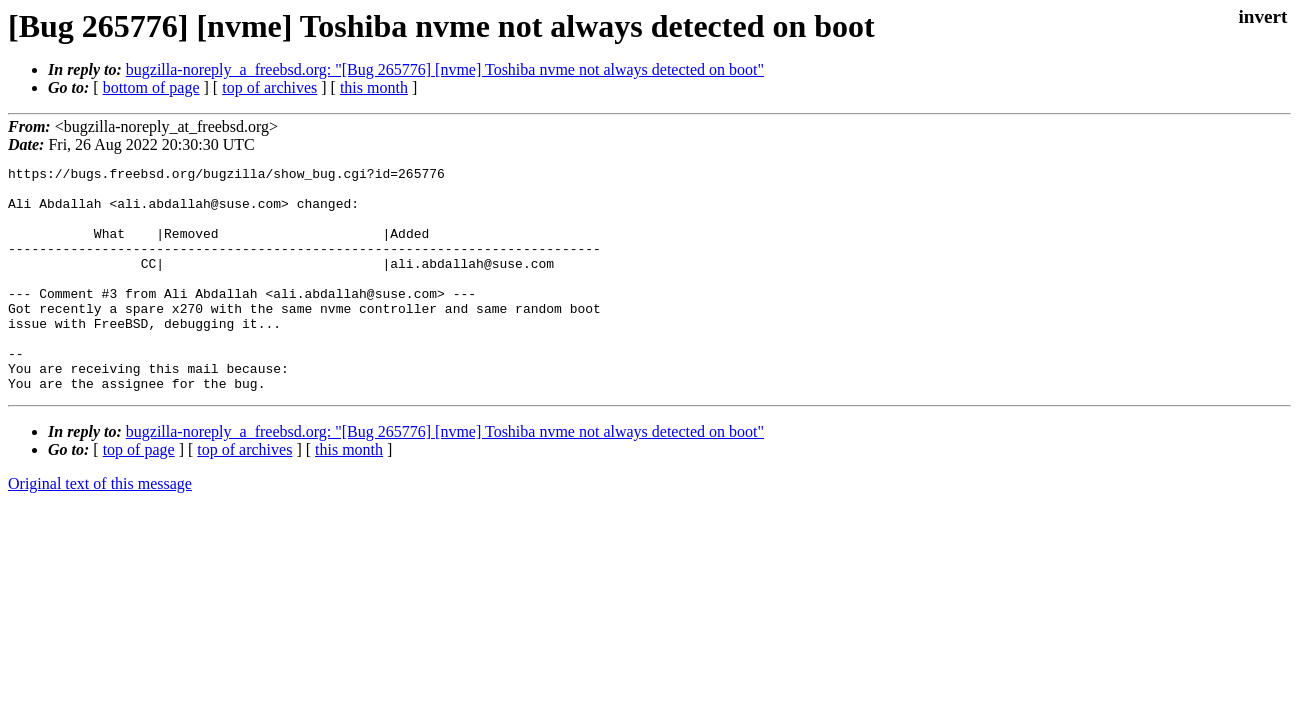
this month (374, 87)
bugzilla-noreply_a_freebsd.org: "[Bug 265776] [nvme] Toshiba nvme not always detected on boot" (445, 69)
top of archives (269, 87)
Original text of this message (100, 528)
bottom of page (151, 87)
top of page (139, 494)
